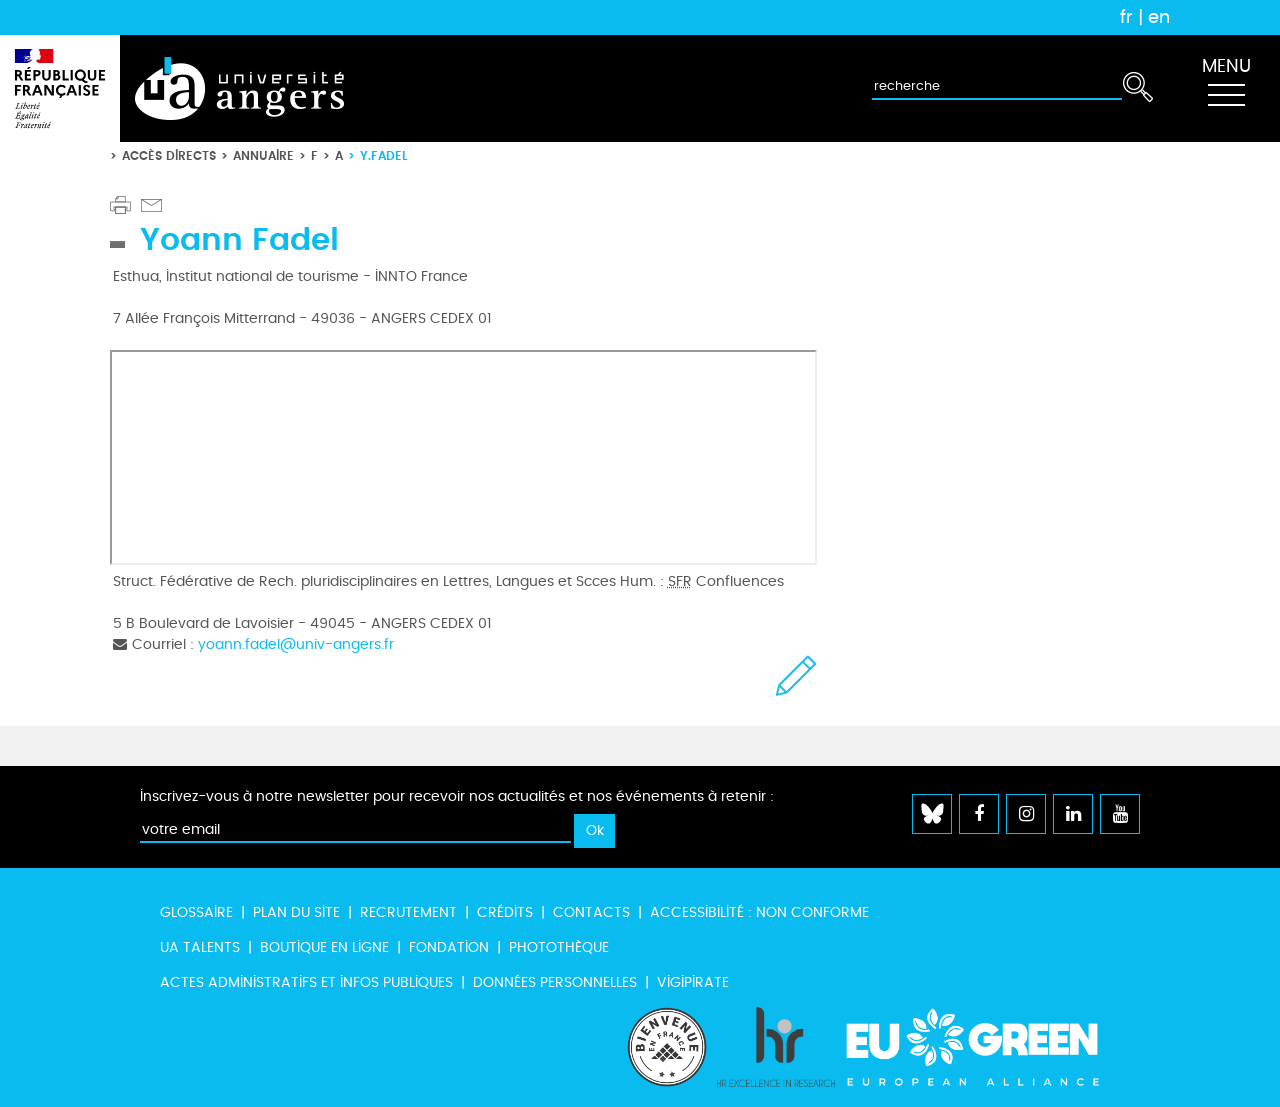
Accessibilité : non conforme (759, 912)
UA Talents (200, 947)
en (1159, 17)
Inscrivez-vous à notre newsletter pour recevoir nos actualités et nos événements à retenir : (457, 796)
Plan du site (296, 912)
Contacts (591, 912)
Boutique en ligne (324, 947)
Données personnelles (555, 982)
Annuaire (263, 155)
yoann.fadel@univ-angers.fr (296, 644)
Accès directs (169, 155)
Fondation (449, 947)
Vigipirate (693, 982)
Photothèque (559, 947)
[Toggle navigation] (1226, 89)
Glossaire (196, 912)
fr (1126, 17)
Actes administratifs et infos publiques (306, 982)
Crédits (505, 912)
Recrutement (408, 912)
